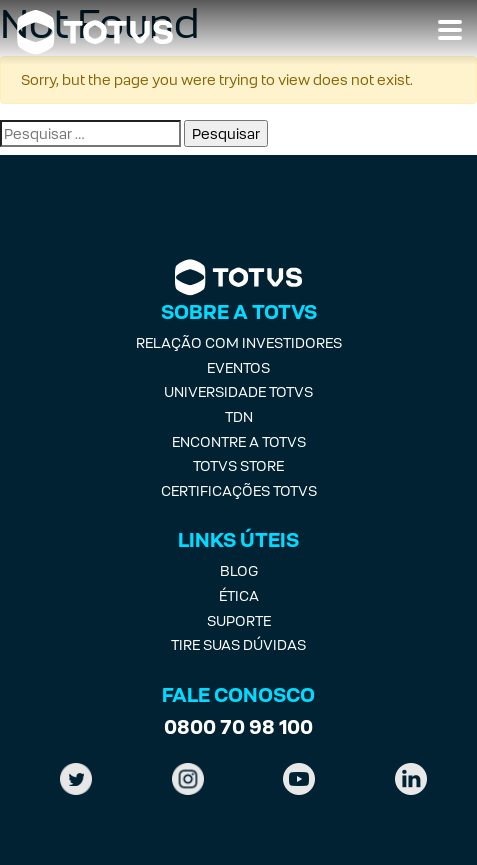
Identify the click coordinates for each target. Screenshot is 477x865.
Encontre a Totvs (239, 441)
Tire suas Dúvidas (238, 644)
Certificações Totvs (239, 490)
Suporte (239, 620)
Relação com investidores (239, 342)
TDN (239, 416)
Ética (239, 595)
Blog (239, 570)
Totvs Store (238, 465)
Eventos (238, 367)
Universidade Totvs (238, 391)
